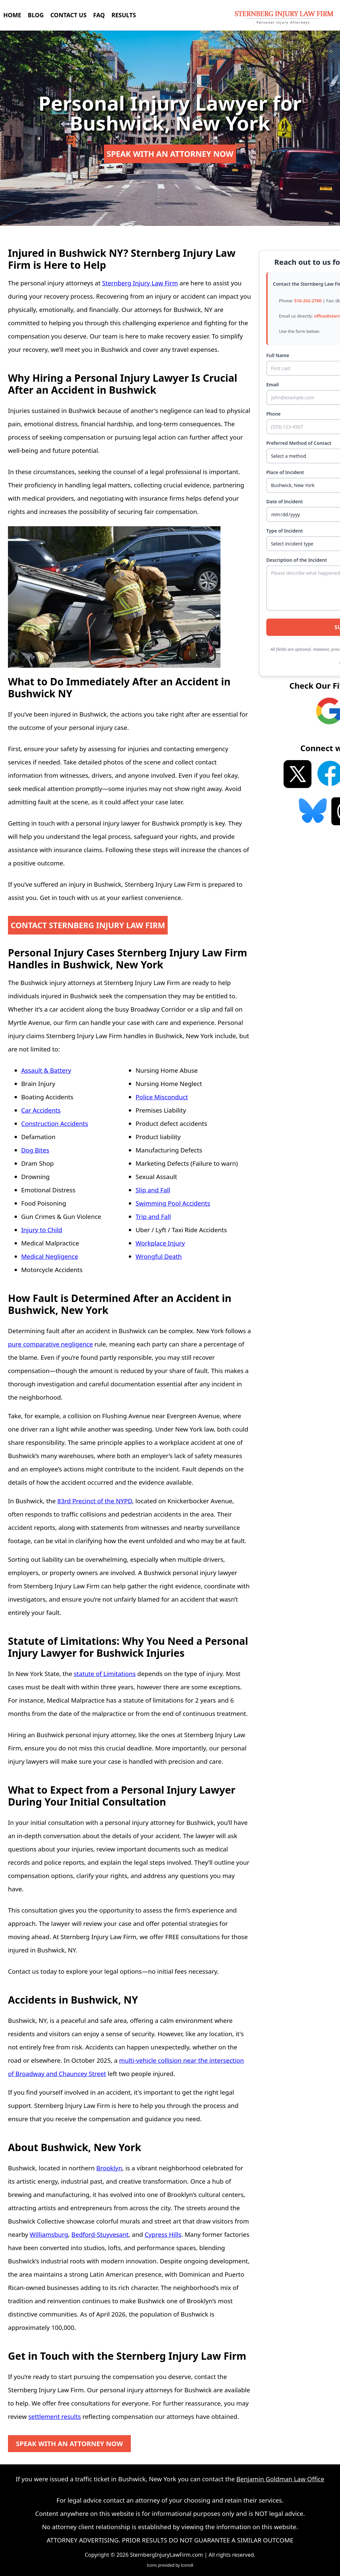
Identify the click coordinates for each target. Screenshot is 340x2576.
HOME (12, 15)
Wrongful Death (158, 1256)
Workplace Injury (160, 1243)
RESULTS (124, 15)
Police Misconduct (161, 1097)
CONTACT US (68, 15)
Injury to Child (41, 1230)
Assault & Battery (46, 1070)
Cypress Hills (163, 2234)
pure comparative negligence (50, 1344)
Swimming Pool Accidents (172, 1203)
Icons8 (187, 2565)
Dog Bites (35, 1150)
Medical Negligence (49, 1256)
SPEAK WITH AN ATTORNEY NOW (170, 154)
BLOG (36, 15)
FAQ (99, 15)
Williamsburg (49, 2234)
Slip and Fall (152, 1190)
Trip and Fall (153, 1216)
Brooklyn (109, 2168)
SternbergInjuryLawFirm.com (166, 2554)
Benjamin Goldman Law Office (280, 2479)
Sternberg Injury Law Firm (140, 283)
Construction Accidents (54, 1123)
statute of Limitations (104, 1673)
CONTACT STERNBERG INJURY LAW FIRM (89, 925)
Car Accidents (41, 1110)
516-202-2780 (308, 301)
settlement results (54, 2416)
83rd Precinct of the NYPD (94, 1501)
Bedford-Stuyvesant (99, 2234)
